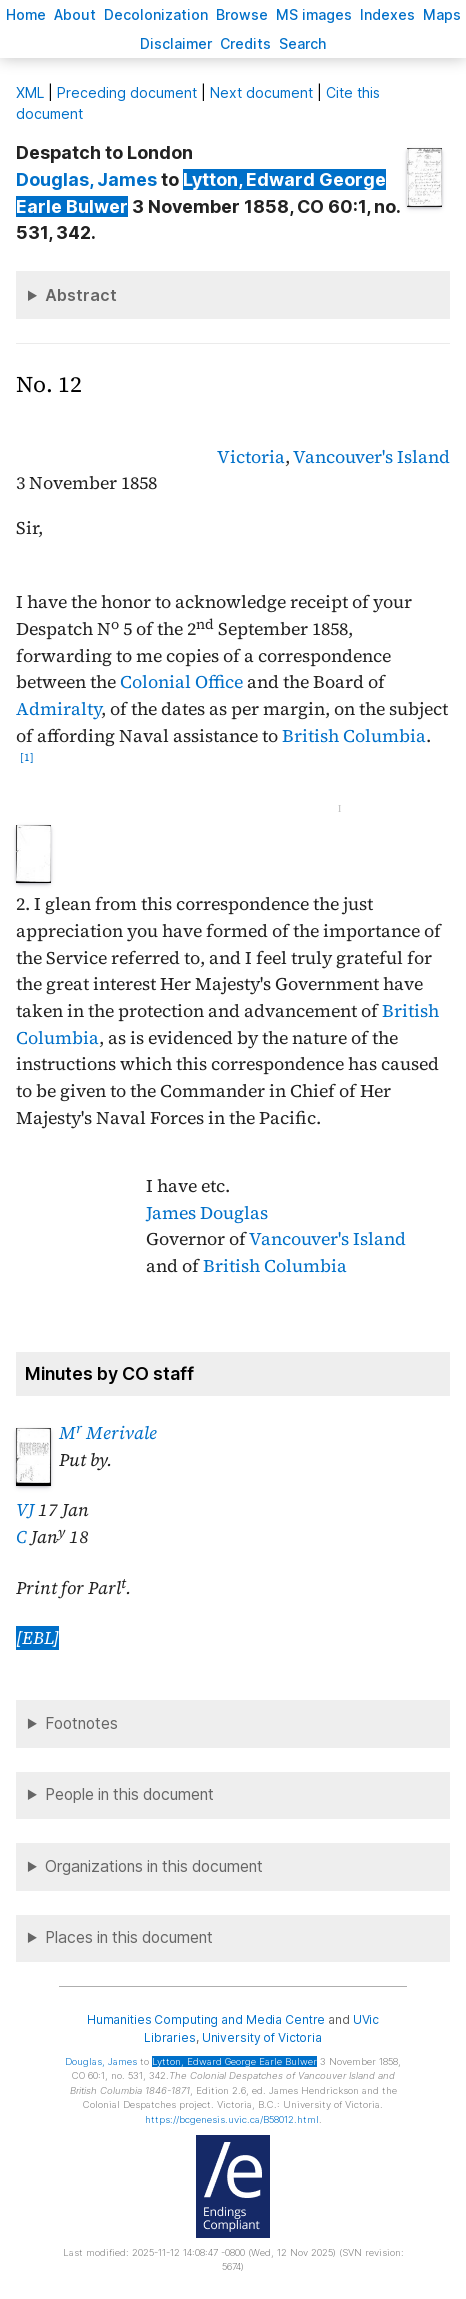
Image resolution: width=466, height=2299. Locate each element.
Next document (261, 92)
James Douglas (207, 1213)
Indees (387, 14)
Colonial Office (181, 682)
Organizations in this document (154, 1866)
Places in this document (129, 1937)
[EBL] (37, 1638)
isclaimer (176, 43)
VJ (25, 1510)
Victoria (251, 457)
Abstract (81, 295)
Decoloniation (156, 14)
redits (245, 43)
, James (86, 179)
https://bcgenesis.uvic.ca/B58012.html (232, 2119)
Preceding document (127, 92)
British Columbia (354, 736)
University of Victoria (262, 2037)
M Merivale (108, 1433)
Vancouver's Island (371, 457)
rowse (242, 14)
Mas (442, 14)
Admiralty (58, 709)
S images (314, 14)
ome (26, 14)
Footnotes (81, 1723)
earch (303, 43)
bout (75, 14)
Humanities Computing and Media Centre (206, 2019)
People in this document (129, 1794)
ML (30, 92)
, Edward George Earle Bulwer (234, 2061)
